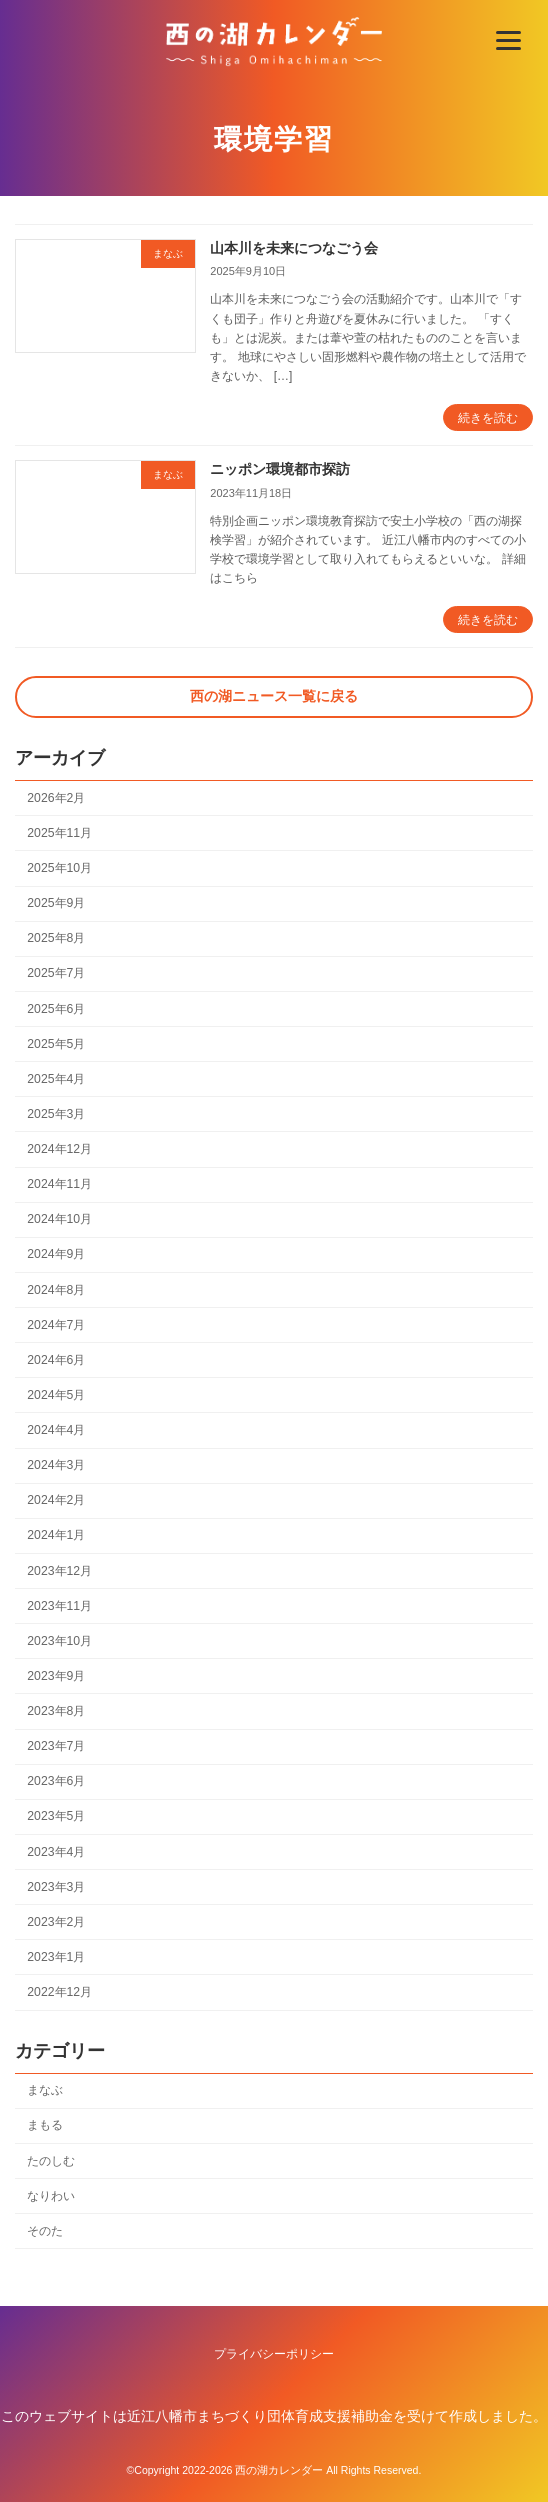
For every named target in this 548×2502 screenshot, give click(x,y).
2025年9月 (56, 904)
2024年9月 (56, 1255)
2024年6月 (56, 1360)
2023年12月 (59, 1571)
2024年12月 (59, 1149)
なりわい (51, 2196)
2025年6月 (56, 1009)
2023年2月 (56, 1922)
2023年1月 (56, 1957)
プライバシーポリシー (274, 2354)
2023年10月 (59, 1641)
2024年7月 (56, 1325)
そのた (45, 2231)
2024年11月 (59, 1185)
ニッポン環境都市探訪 (280, 469)
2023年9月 (56, 1676)
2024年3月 (56, 1466)
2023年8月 (56, 1711)
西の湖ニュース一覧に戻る (274, 696)
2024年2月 (56, 1501)
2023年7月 (56, 1747)
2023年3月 (56, 1887)
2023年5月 (56, 1817)
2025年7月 (56, 974)
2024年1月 (56, 1536)
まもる (45, 2126)
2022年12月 (59, 1992)
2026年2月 (56, 798)
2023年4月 (56, 1852)
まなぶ (45, 2091)
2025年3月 (56, 1114)
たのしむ (51, 2161)
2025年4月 (56, 1079)
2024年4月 (56, 1430)
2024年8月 (56, 1290)
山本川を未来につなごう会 (294, 248)
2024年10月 (59, 1220)
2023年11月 (59, 1606)
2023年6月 (56, 1782)
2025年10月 (59, 868)
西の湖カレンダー (279, 2470)
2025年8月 (56, 939)
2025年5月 (56, 1044)
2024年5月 (56, 1395)
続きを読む (488, 418)
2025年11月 (59, 833)
